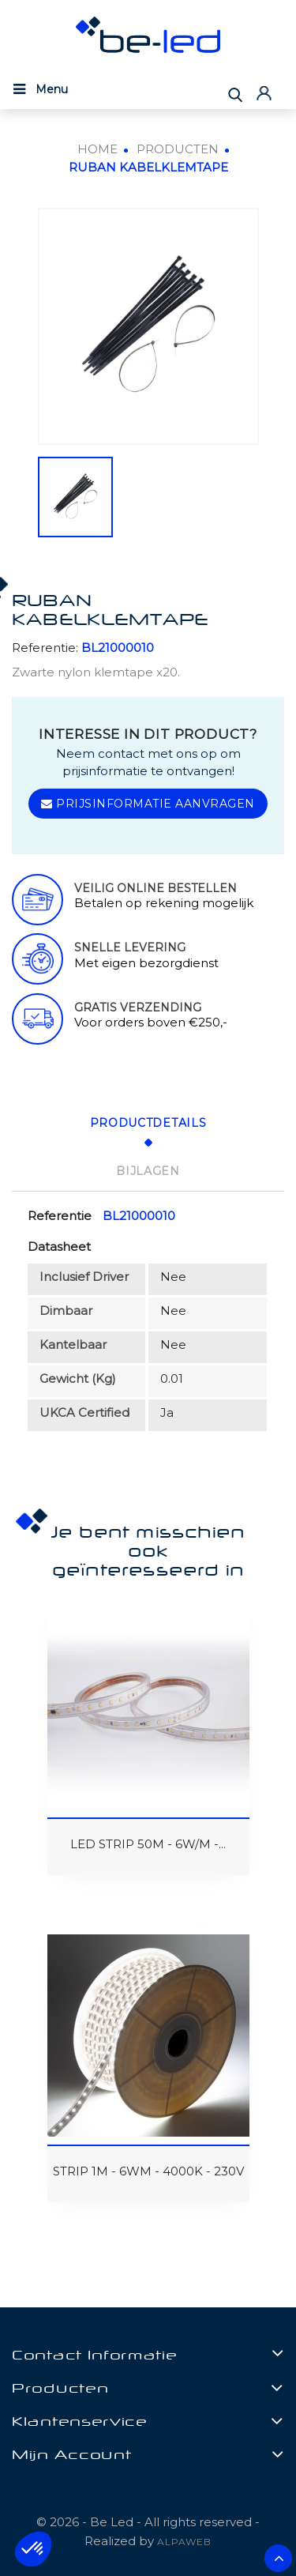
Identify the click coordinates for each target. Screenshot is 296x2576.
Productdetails (148, 1123)
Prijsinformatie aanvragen (148, 804)
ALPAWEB (184, 2542)
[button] (33, 2549)
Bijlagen (148, 1171)
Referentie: (45, 647)
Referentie (60, 1215)
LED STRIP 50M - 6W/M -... (148, 1843)
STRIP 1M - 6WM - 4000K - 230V (148, 2171)
